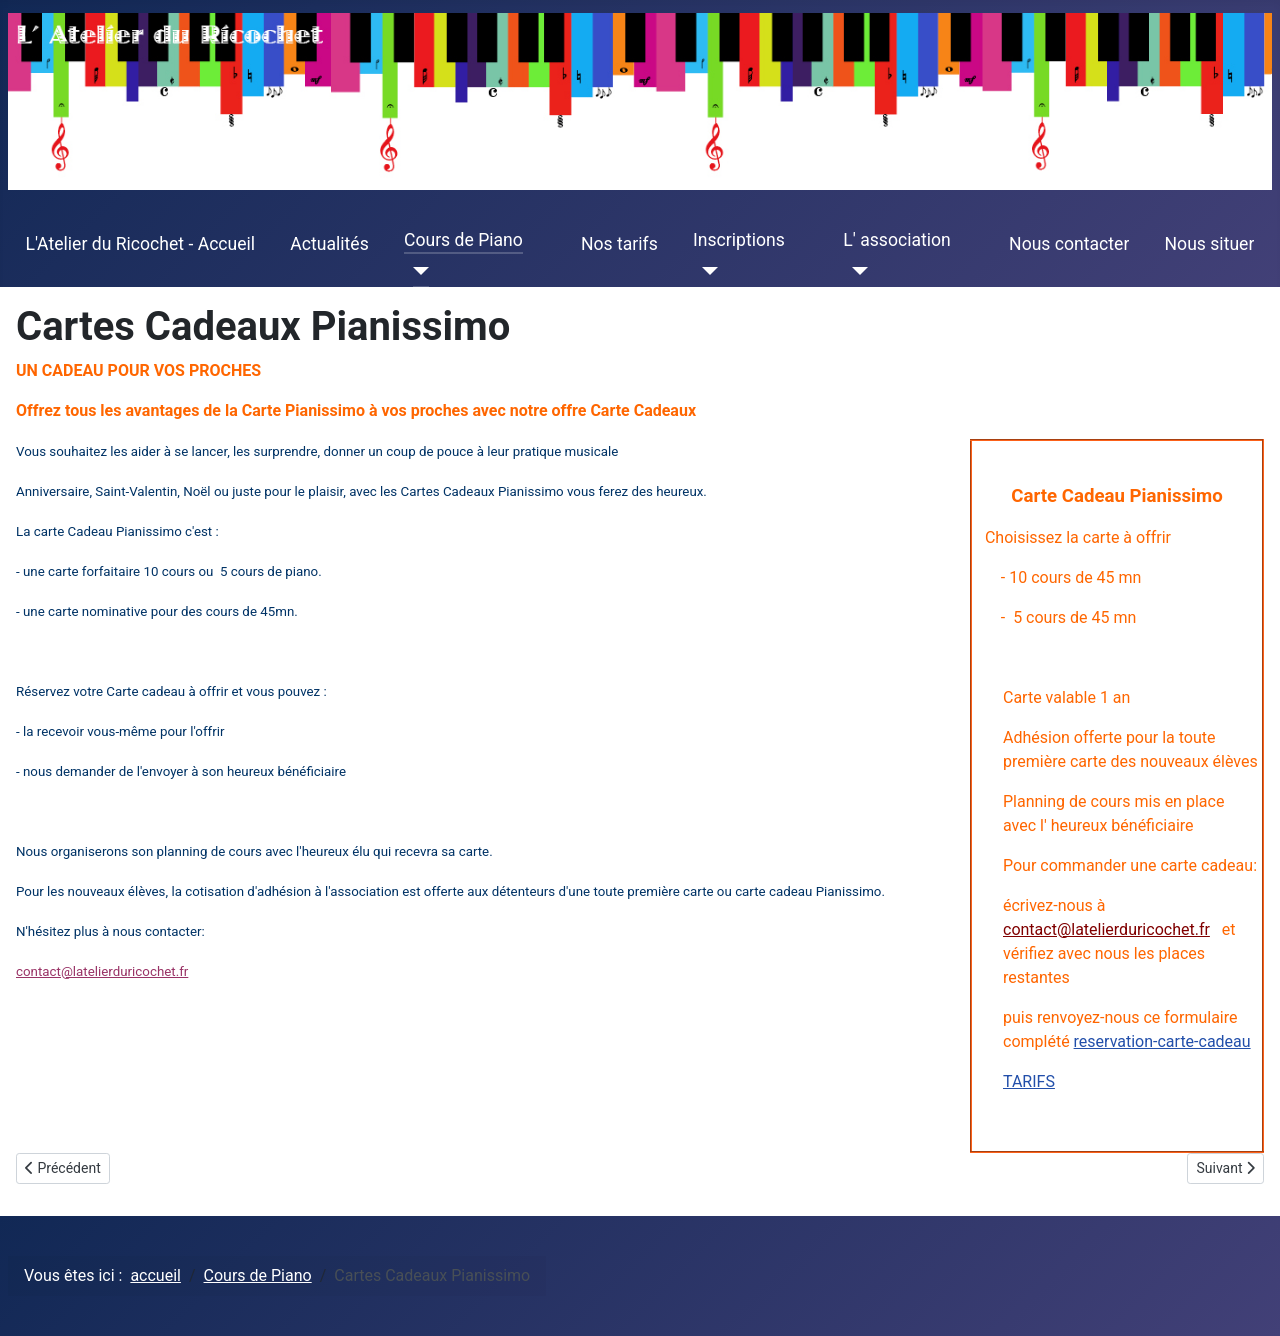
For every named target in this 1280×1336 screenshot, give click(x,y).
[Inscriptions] (705, 271)
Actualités (329, 244)
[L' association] (855, 271)
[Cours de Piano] (416, 271)
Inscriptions (739, 240)
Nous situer (1210, 244)
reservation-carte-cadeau (1162, 1041)
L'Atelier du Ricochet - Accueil (141, 244)
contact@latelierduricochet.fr (1106, 929)
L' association (897, 240)
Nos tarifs (619, 244)
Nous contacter (1069, 244)
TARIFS (1029, 1081)
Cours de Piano (463, 240)
